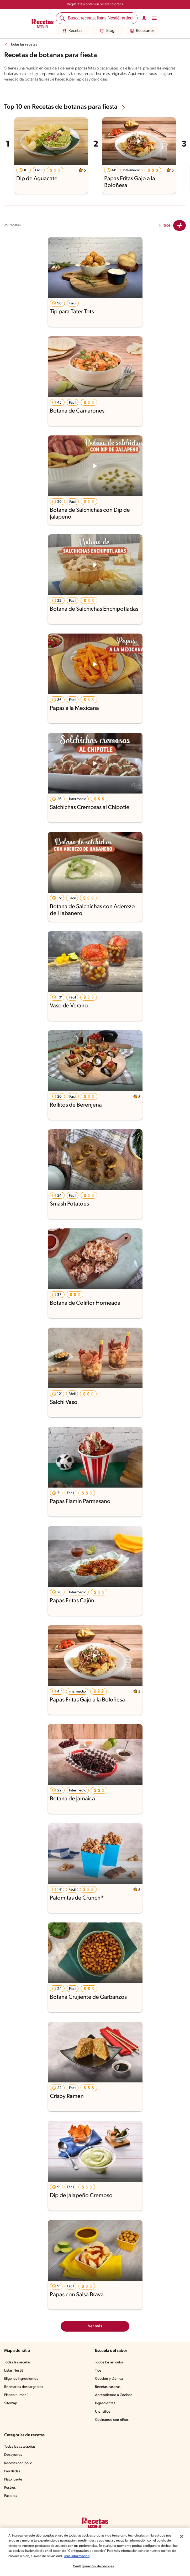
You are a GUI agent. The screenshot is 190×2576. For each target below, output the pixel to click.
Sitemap (11, 2403)
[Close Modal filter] (179, 225)
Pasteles (11, 2496)
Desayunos (13, 2455)
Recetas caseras (108, 2387)
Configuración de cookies (93, 2566)
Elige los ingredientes (21, 2379)
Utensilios (103, 2412)
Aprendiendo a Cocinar (114, 2395)
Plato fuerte (13, 2480)
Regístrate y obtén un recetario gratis (95, 4)
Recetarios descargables (24, 2387)
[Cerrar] (181, 2536)
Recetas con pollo (18, 2463)
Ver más (95, 2326)
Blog (107, 30)
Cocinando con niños (112, 2420)
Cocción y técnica (109, 2379)
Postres (10, 2488)
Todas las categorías (21, 2447)
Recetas (72, 30)
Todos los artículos (110, 2363)
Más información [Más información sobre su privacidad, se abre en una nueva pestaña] (108, 2556)
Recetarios (142, 30)
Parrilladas (13, 2471)
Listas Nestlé (14, 2371)
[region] (95, 2552)
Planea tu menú (17, 2395)
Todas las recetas (24, 45)
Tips (98, 2371)
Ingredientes (105, 2403)
